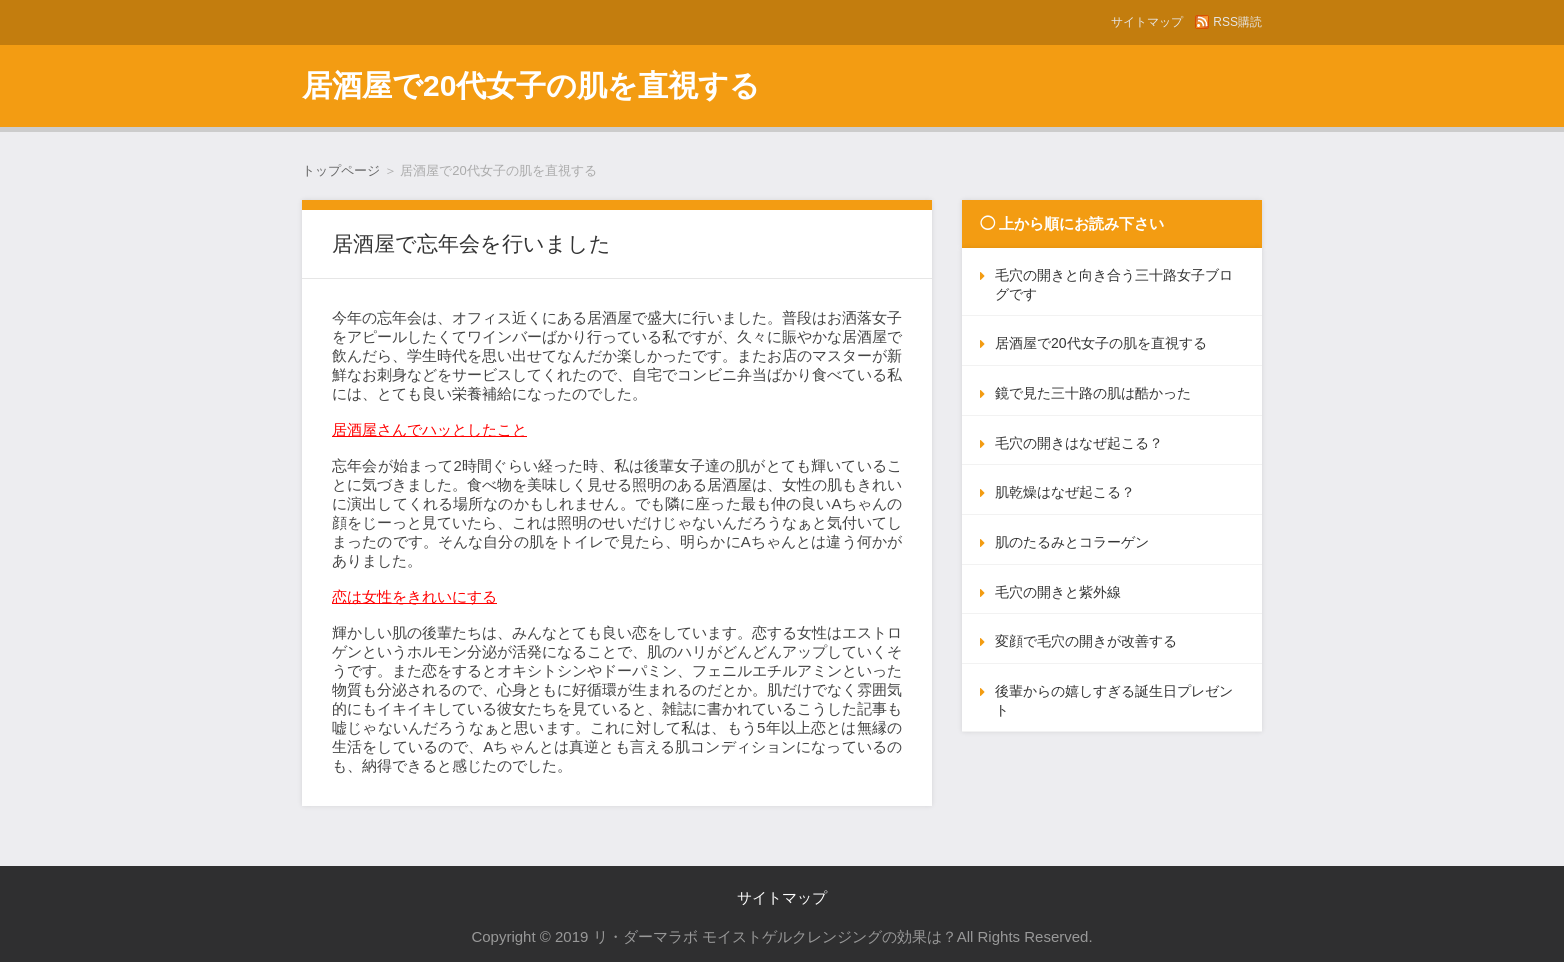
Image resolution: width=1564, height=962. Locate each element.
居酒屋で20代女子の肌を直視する (531, 85)
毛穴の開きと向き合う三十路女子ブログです (1114, 284)
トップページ (341, 170)
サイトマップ (1147, 22)
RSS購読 (1237, 22)
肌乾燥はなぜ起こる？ (1065, 492)
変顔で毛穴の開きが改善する (1086, 641)
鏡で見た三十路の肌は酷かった (1093, 393)
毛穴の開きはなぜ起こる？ (1079, 443)
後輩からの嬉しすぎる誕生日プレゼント (1114, 700)
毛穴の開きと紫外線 (1058, 592)
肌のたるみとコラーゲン (1072, 542)
